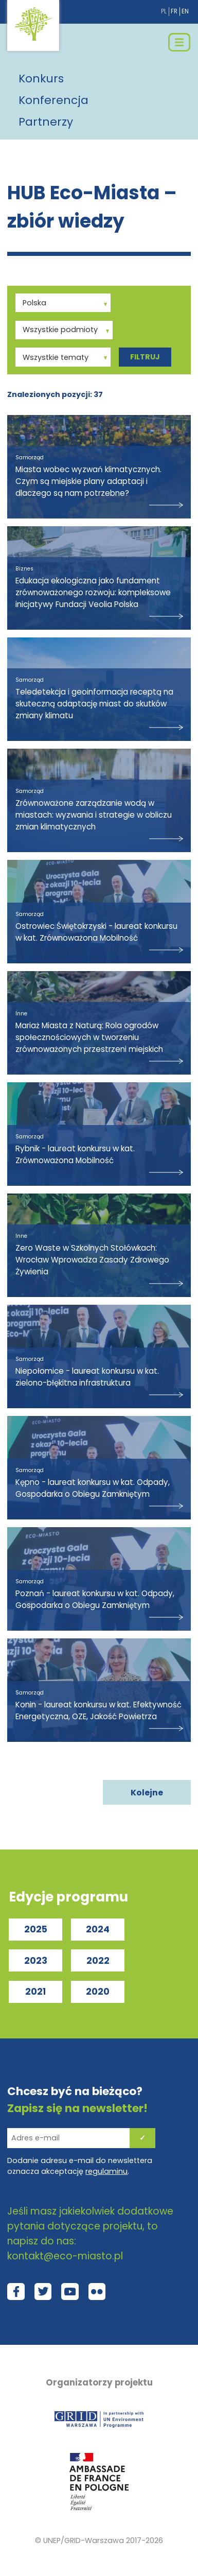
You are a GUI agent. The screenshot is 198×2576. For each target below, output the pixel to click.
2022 (98, 1961)
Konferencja (53, 100)
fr (174, 11)
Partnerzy (46, 122)
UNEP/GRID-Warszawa (83, 2540)
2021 (35, 1991)
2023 (35, 1961)
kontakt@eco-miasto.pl (65, 2256)
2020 (98, 1991)
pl (164, 11)
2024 (98, 1929)
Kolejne (147, 1793)
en (185, 11)
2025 (35, 1929)
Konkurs (41, 79)
